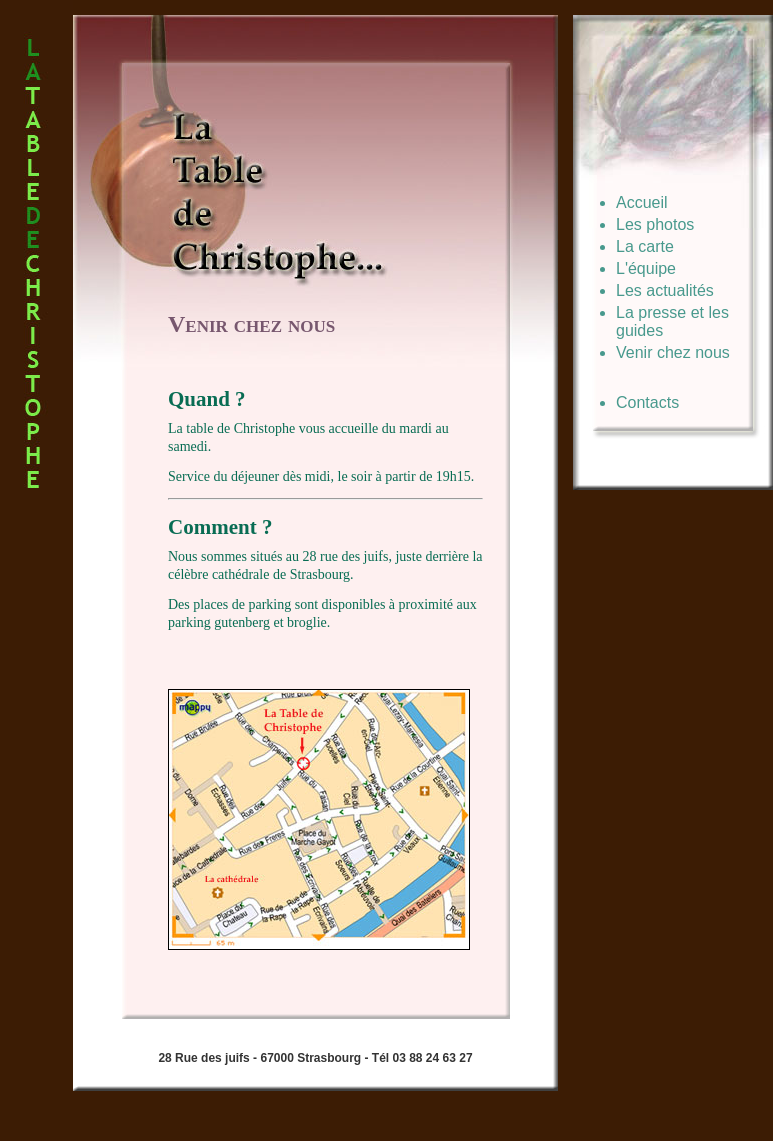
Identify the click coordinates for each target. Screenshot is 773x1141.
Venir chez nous (673, 352)
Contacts (647, 402)
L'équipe (646, 268)
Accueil (642, 202)
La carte (645, 246)
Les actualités (665, 290)
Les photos (655, 224)
